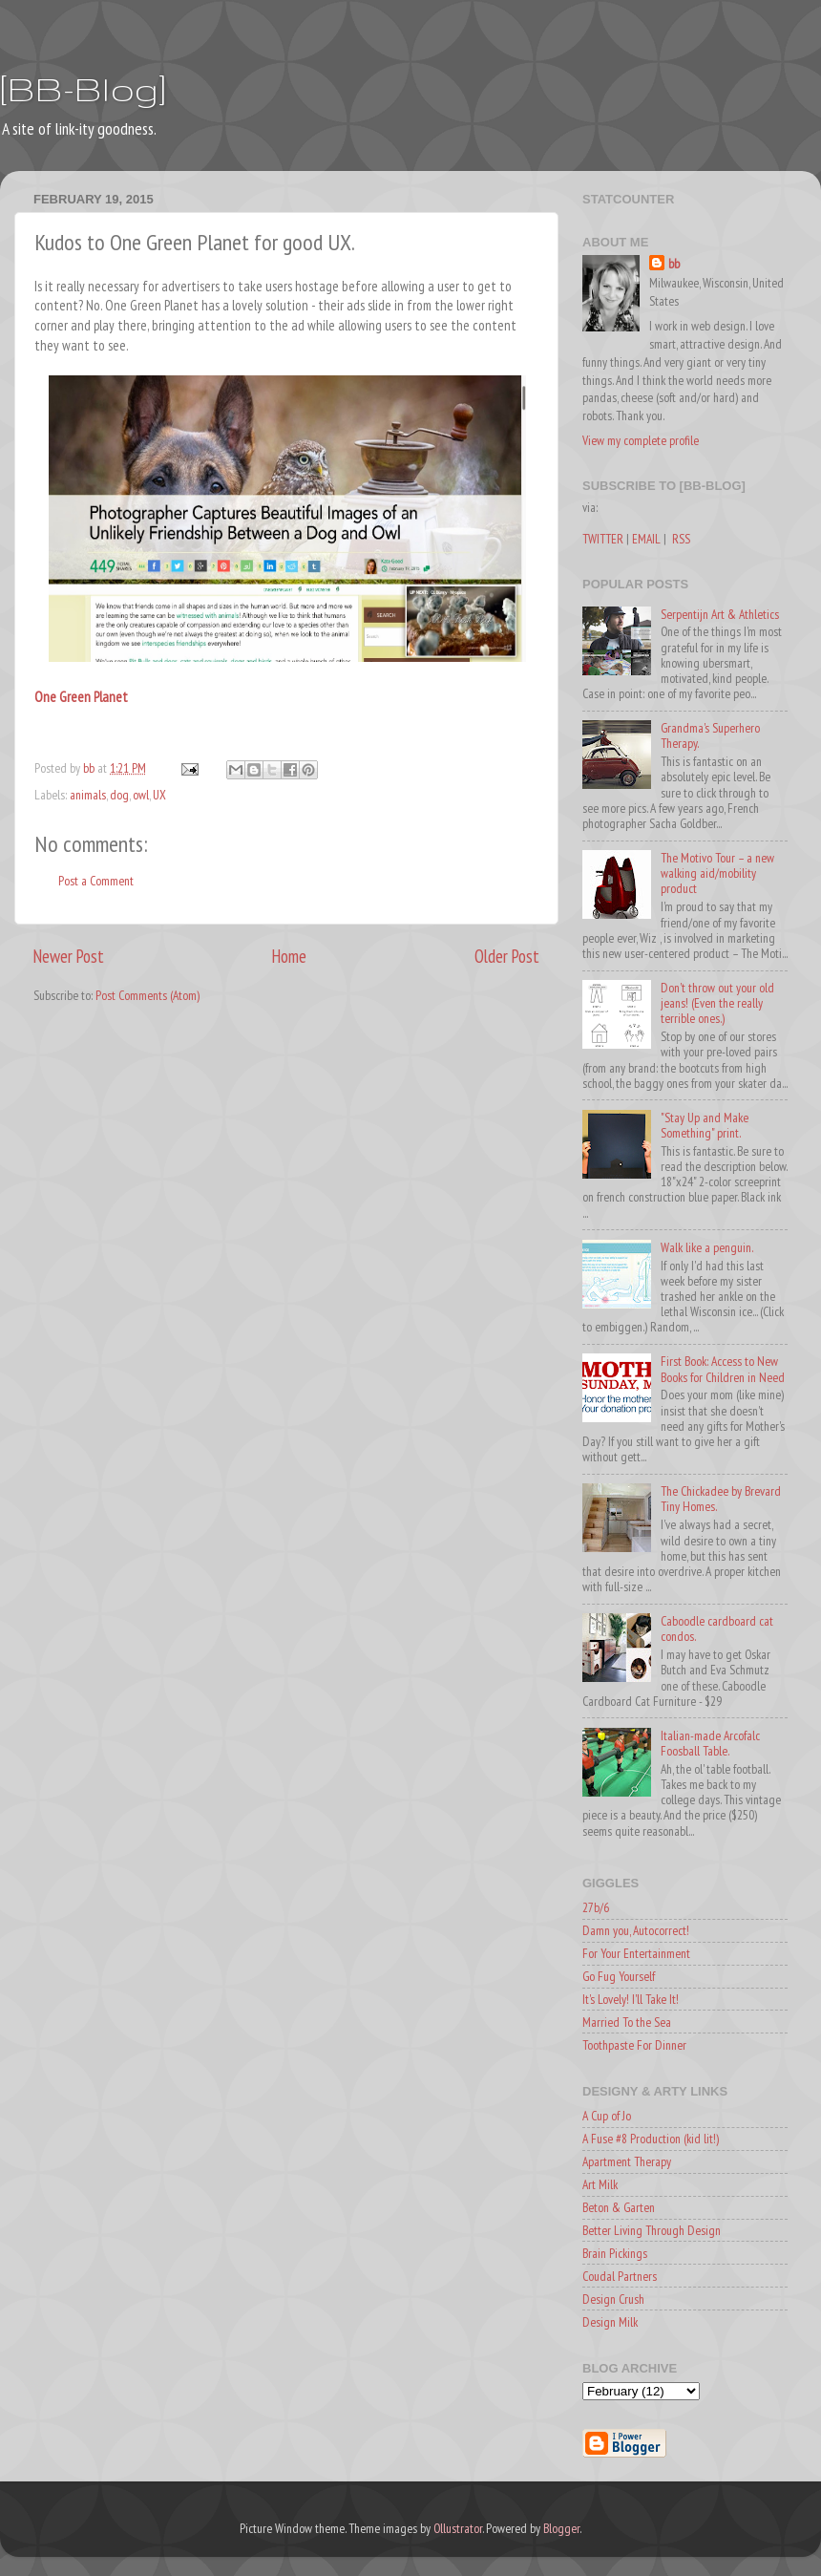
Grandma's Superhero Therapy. (710, 735)
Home (289, 956)
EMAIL (646, 538)
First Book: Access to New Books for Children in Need (723, 1368)
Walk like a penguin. (707, 1247)
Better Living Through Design (651, 2230)
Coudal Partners (619, 2276)
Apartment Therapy (626, 2161)
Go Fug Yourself (618, 1976)
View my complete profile (640, 440)
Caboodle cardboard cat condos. (717, 1628)
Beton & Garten (618, 2207)
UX (159, 794)
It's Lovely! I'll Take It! (630, 1999)
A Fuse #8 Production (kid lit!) (650, 2138)
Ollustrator (457, 2528)
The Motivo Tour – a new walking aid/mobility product (717, 873)
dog (119, 794)
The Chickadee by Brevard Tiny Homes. (721, 1498)
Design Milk (610, 2322)
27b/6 (595, 1907)
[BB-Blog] (83, 88)
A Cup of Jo (606, 2115)
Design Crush (613, 2299)
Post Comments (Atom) (147, 995)
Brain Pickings (614, 2253)
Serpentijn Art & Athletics (720, 614)
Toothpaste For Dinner (634, 2045)
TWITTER (602, 538)
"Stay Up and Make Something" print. (704, 1125)
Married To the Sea (626, 2022)
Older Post (506, 956)
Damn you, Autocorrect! (635, 1930)
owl (141, 794)
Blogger (561, 2528)
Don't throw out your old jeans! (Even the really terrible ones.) (717, 1003)
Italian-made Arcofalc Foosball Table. (710, 1743)
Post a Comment (96, 880)
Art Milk (600, 2184)
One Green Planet (81, 697)
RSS (681, 538)
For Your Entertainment (636, 1953)
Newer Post (68, 956)
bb (674, 263)
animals (88, 794)
